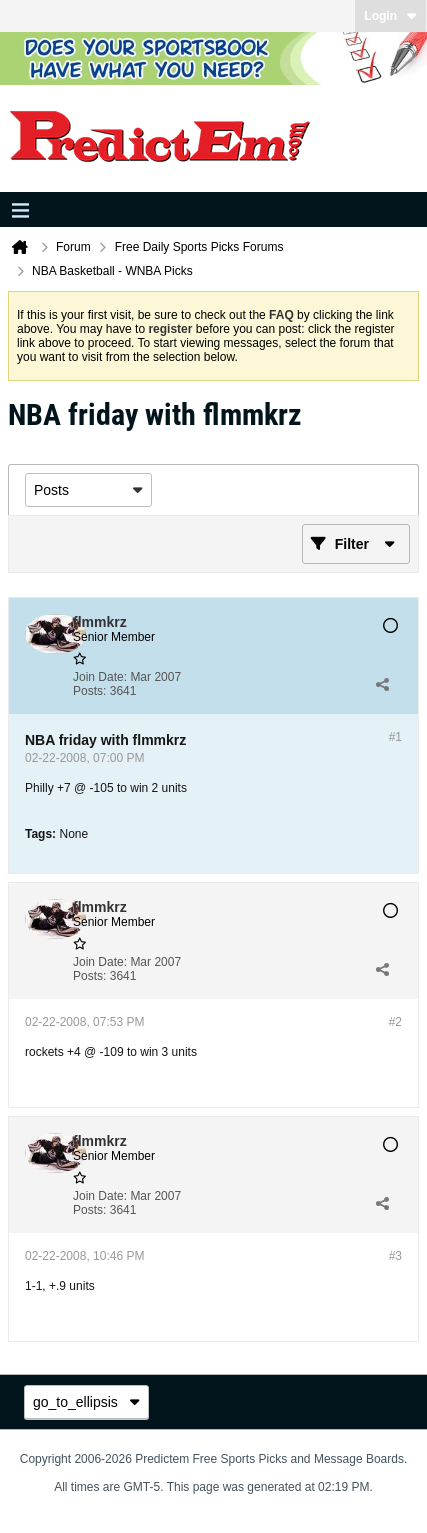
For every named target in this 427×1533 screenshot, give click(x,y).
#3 (395, 1256)
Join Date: (100, 677)
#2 (395, 1022)
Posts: (89, 691)
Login (390, 16)
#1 (395, 737)
